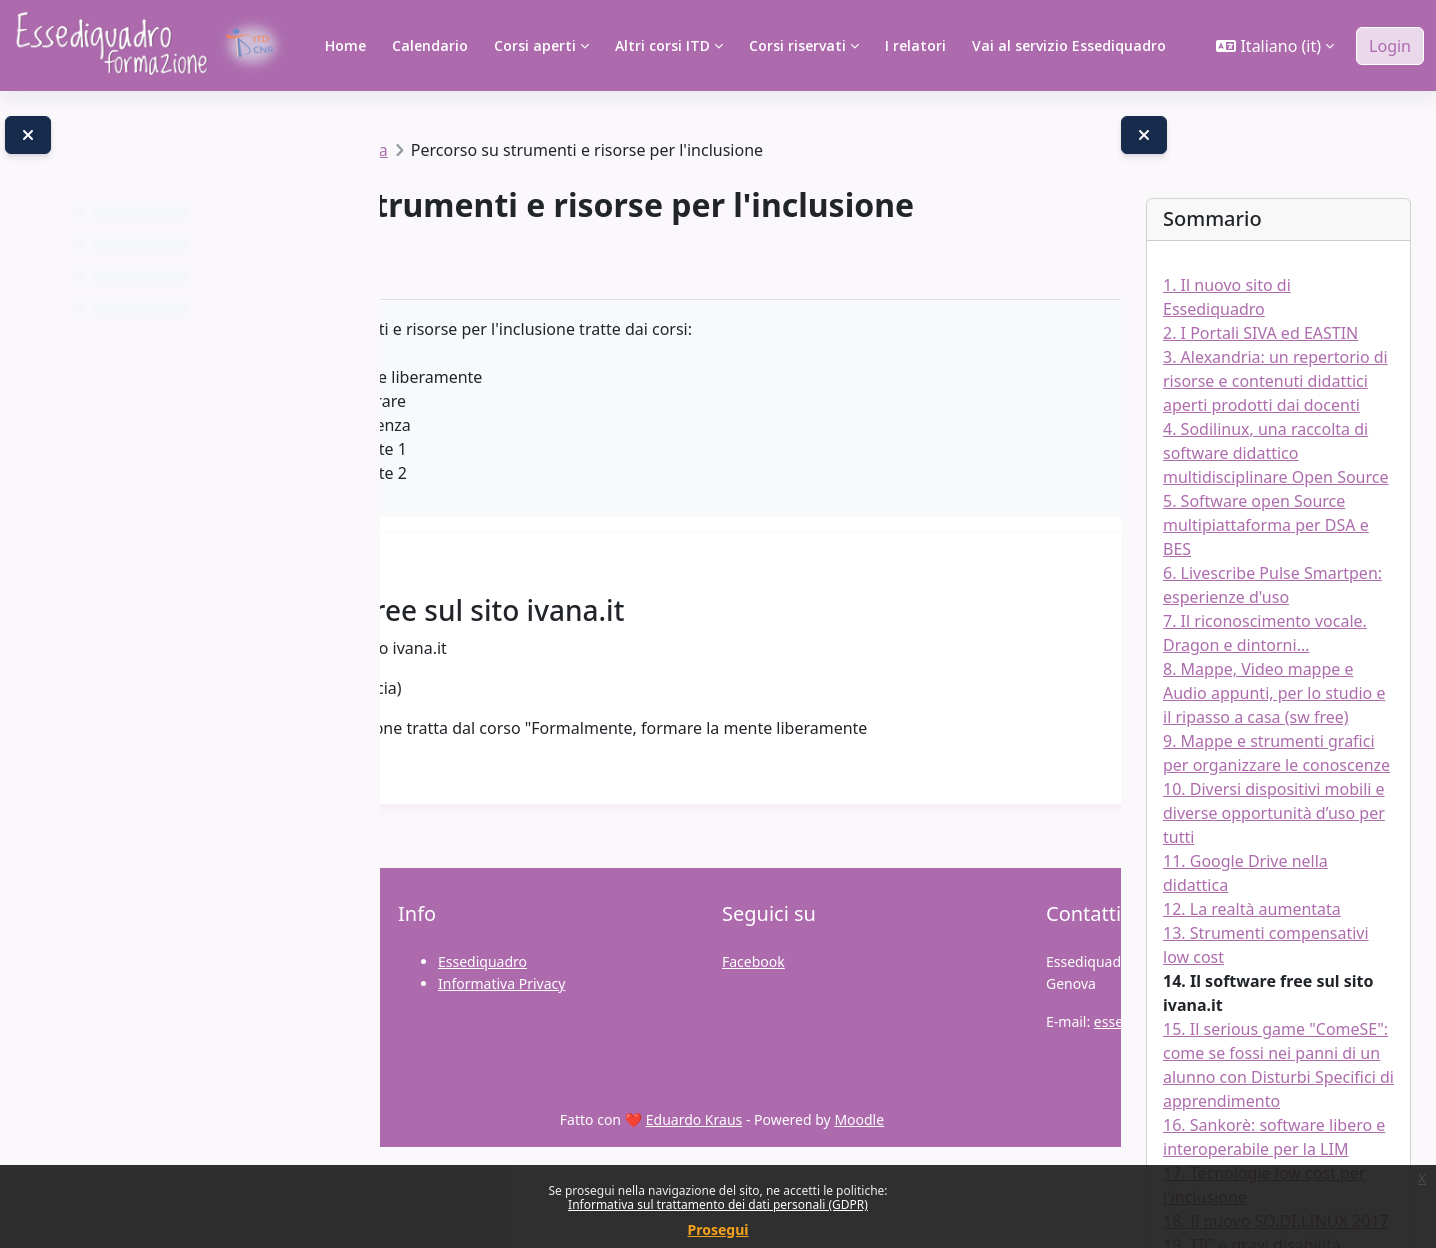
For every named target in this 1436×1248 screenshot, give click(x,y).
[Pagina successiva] (1069, 679)
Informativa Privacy (501, 1084)
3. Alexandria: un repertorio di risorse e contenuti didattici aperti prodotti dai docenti (1275, 381)
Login (1390, 46)
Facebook (753, 1062)
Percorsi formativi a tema (602, 150)
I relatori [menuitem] (915, 45)
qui (535, 804)
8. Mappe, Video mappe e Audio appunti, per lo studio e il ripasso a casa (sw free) (1274, 693)
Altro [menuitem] (546, 345)
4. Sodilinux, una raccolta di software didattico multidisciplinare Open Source (1276, 453)
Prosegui (718, 1229)
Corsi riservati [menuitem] (797, 45)
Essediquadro (482, 1062)
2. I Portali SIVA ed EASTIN (1260, 333)
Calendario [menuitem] (430, 45)
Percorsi (454, 150)
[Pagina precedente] (439, 679)
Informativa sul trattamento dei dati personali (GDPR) (718, 1204)
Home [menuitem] (345, 45)
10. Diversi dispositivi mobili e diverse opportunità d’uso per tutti (1274, 813)
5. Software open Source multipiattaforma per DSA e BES (1266, 525)
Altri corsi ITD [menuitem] (662, 45)
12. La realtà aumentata (1252, 909)
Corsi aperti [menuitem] (535, 45)
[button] (1275, 46)
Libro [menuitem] (475, 345)
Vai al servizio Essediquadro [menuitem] (1069, 45)
